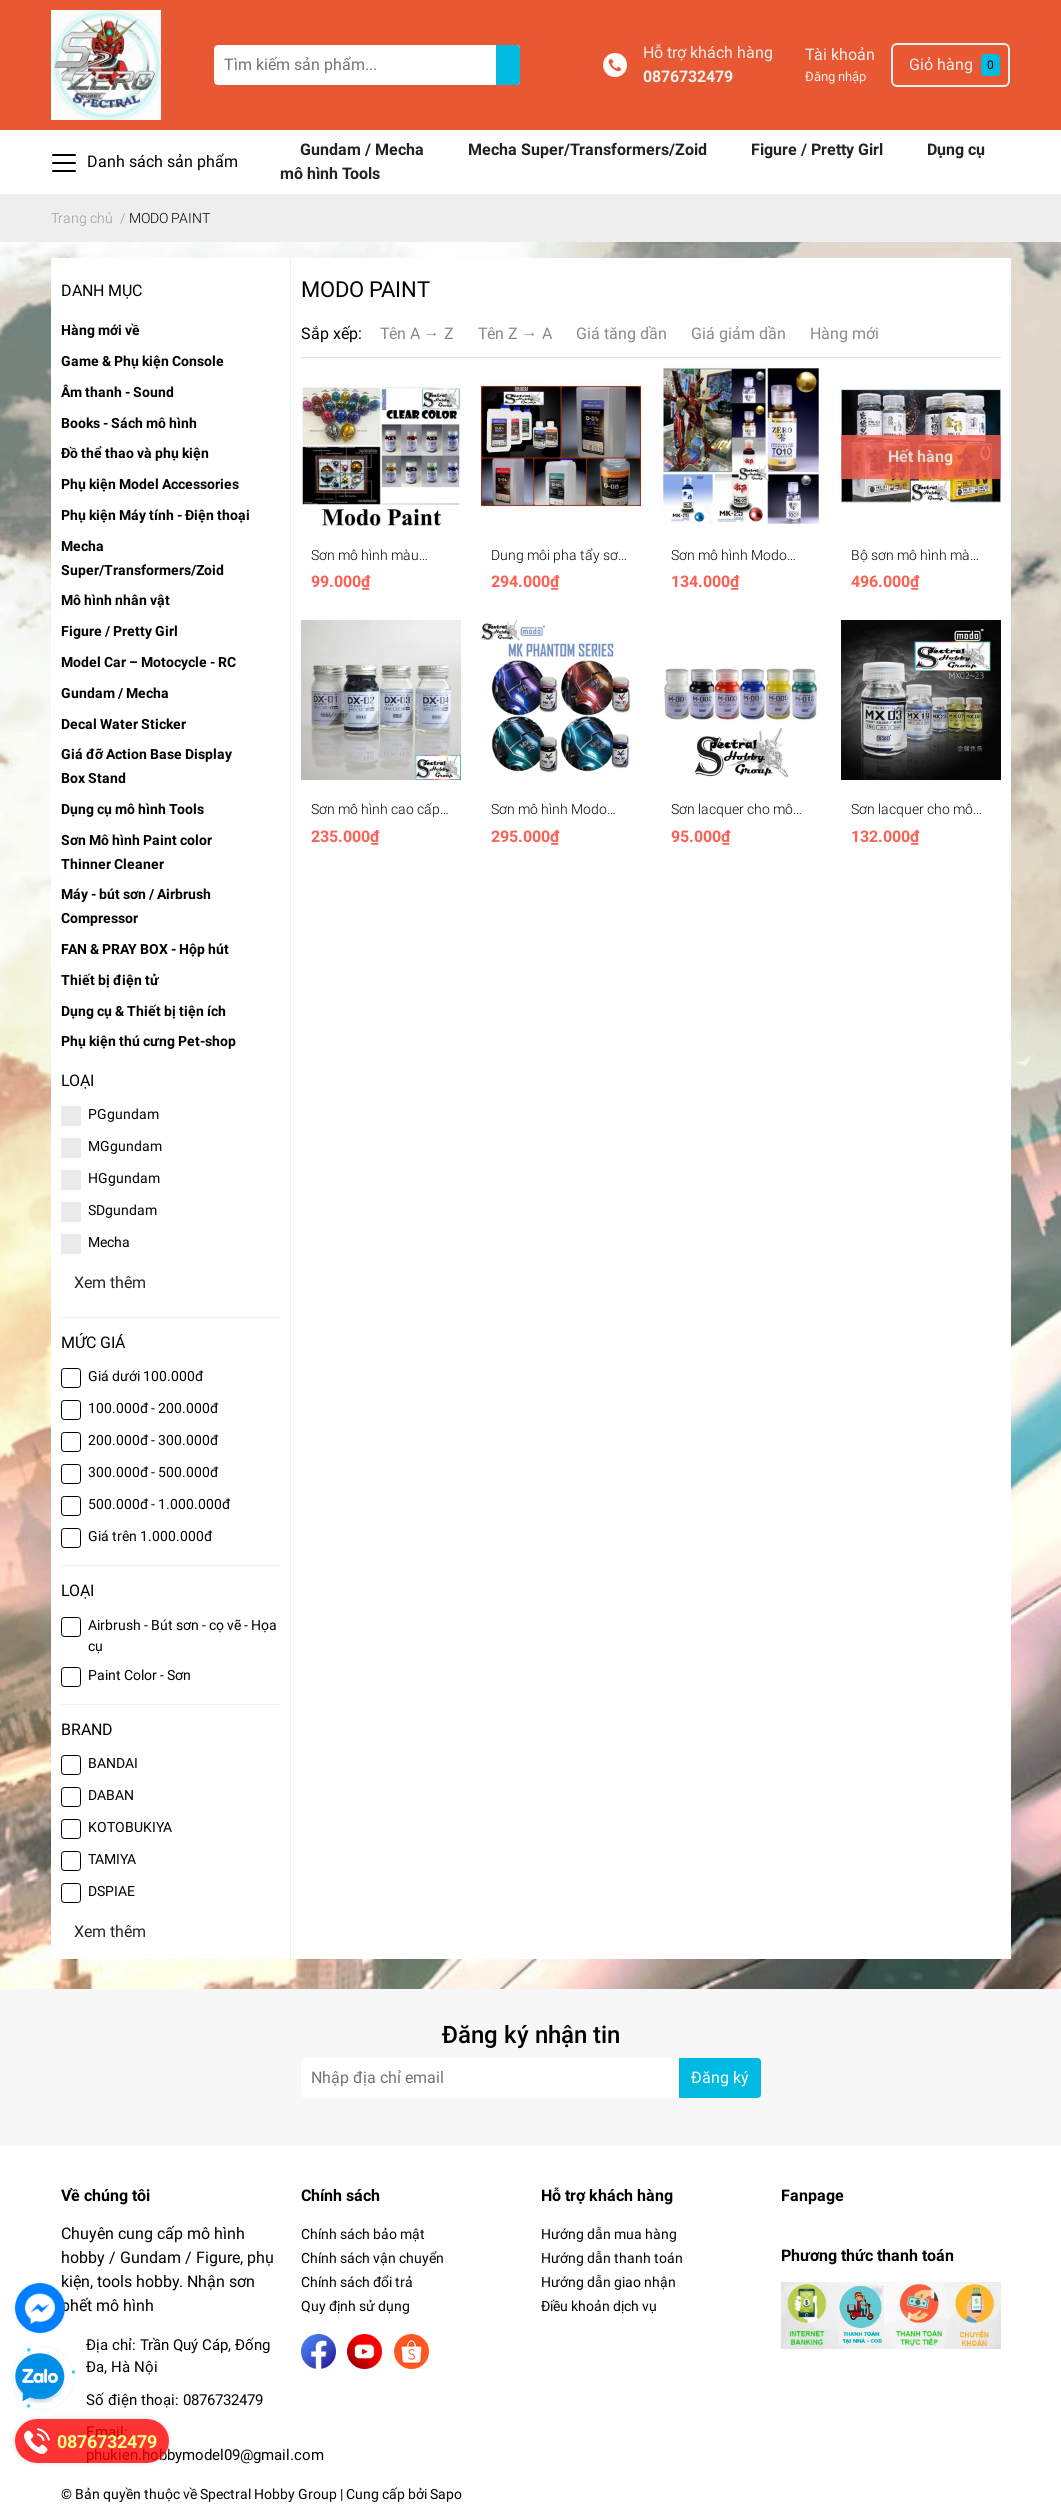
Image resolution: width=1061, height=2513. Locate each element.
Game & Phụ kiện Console (142, 361)
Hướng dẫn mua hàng (609, 2234)
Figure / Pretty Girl (819, 149)
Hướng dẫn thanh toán (612, 2258)
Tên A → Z (417, 333)
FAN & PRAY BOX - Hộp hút (145, 949)
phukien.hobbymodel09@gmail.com (205, 2455)
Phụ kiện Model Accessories (150, 484)
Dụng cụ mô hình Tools (132, 809)
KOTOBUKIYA (130, 1827)
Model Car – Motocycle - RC (148, 662)
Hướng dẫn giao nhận (608, 2282)
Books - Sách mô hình (129, 423)
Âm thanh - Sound (117, 392)
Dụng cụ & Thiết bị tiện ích (143, 1011)
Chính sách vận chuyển (372, 2258)
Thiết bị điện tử (110, 980)
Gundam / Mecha (364, 149)
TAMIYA (112, 1859)
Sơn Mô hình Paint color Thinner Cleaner (136, 852)
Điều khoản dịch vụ (599, 2306)
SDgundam (122, 1210)
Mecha (109, 1242)
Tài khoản (840, 54)
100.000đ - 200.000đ (153, 1408)
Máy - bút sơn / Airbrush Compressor (136, 906)
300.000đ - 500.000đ (153, 1472)
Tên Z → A (515, 333)
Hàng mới (844, 333)
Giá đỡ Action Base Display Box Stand (146, 766)
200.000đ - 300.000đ (153, 1440)
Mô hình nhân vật (115, 600)
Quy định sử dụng (355, 2306)
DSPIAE (111, 1891)
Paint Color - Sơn (139, 1675)
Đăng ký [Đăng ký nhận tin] (720, 2077)
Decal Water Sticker (123, 724)
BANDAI (113, 1763)
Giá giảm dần (738, 333)
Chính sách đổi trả (357, 2282)
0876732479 (688, 76)
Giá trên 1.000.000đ (150, 1536)
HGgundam (124, 1178)
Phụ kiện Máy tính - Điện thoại (155, 515)
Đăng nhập (835, 76)
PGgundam (123, 1114)
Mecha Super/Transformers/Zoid (589, 149)
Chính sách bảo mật (363, 2234)
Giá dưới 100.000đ (145, 1376)
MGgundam (125, 1146)
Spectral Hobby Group (268, 2494)
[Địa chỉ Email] (531, 2078)
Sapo (446, 2494)
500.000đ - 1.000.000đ (159, 1504)
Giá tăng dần (621, 333)
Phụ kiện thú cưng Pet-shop (148, 1041)
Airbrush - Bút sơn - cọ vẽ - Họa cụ (182, 1635)
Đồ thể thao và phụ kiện (135, 453)
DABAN (111, 1795)
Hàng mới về (100, 330)
